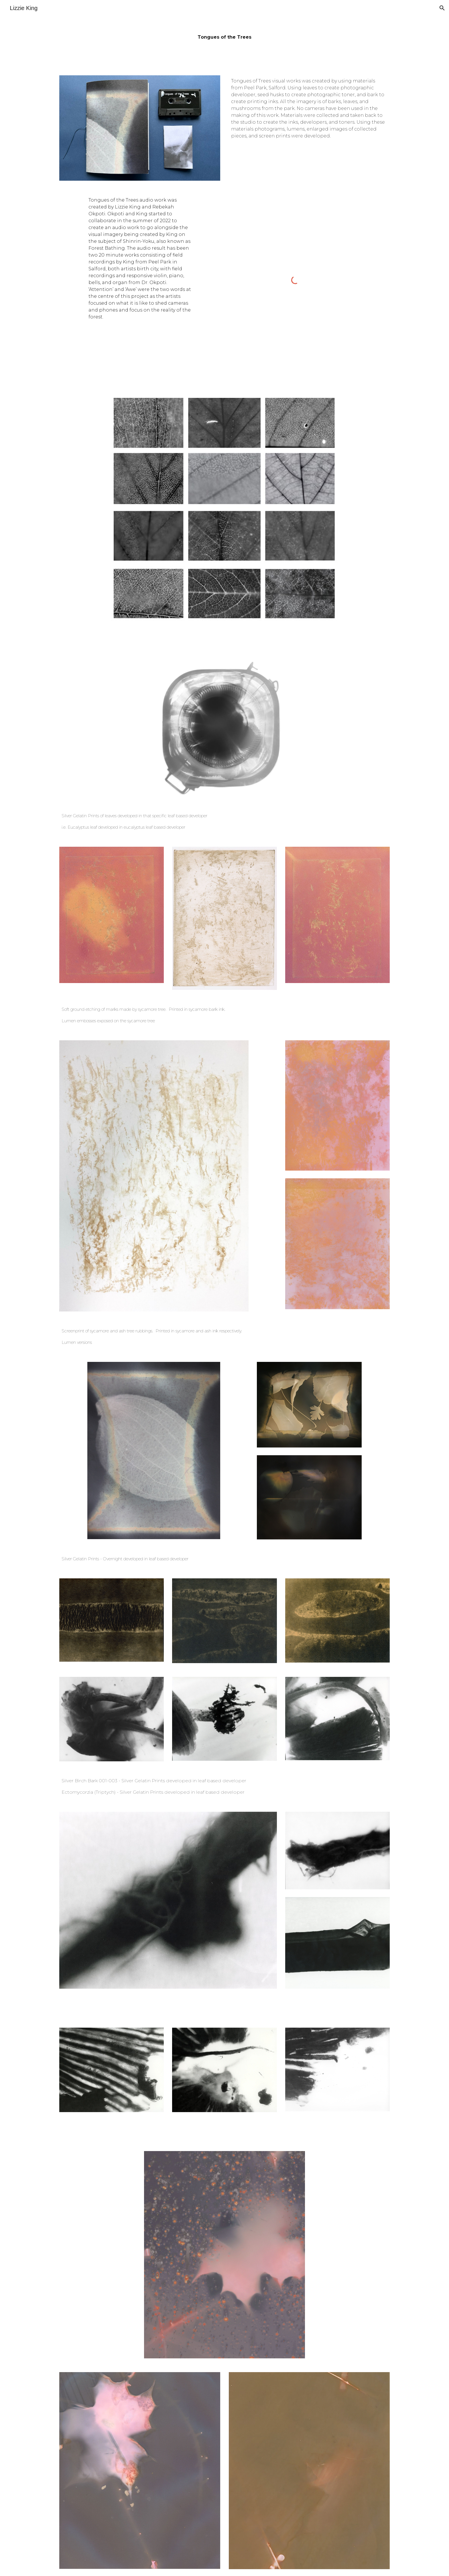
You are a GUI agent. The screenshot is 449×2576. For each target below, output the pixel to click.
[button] (442, 8)
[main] (224, 34)
